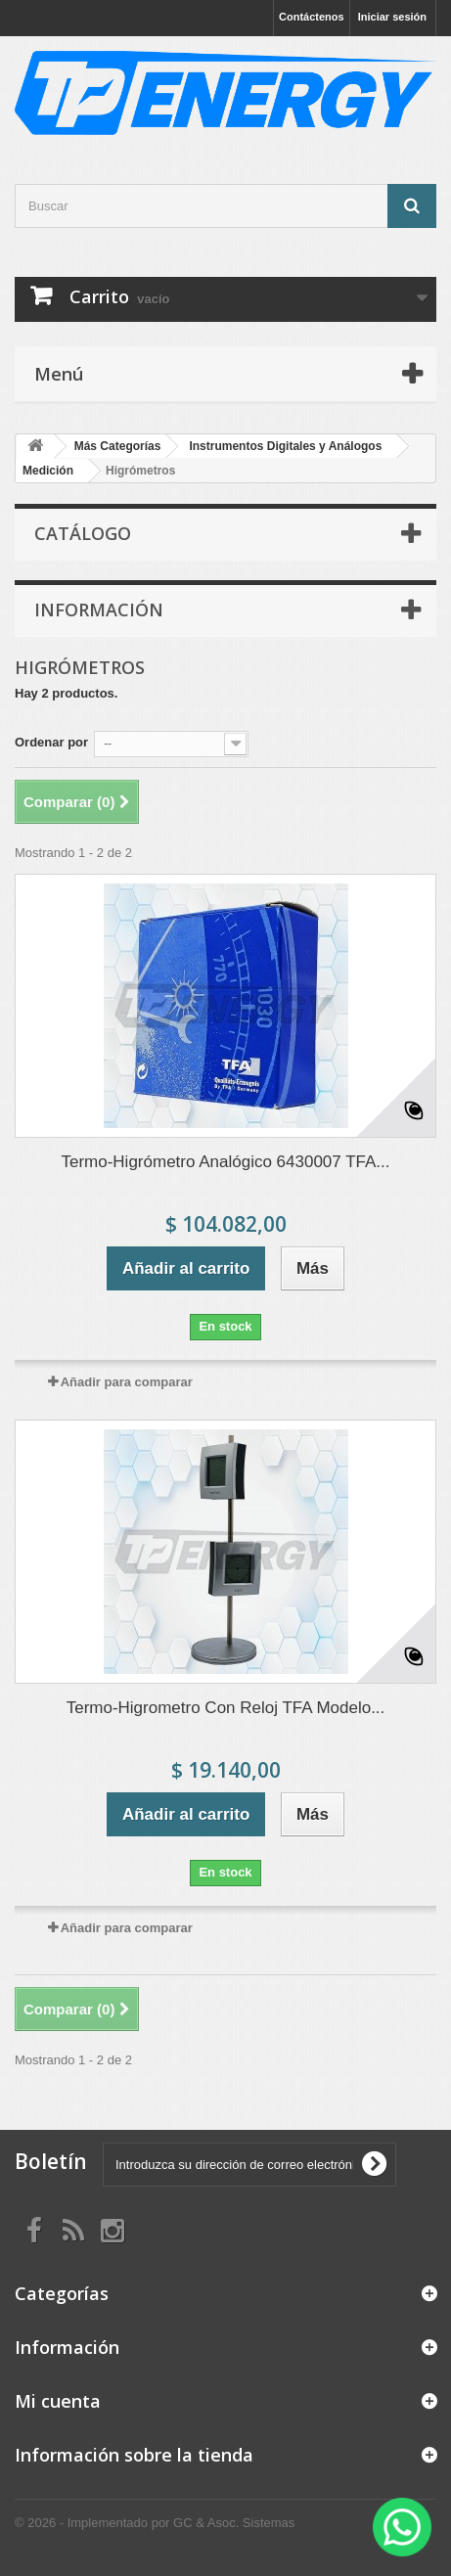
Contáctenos (311, 17)
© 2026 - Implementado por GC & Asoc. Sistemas (154, 2522)
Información (98, 609)
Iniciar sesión (392, 17)
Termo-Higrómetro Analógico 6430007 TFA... (225, 1161)
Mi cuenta (58, 2401)
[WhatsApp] (402, 2527)
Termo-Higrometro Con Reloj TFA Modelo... (226, 1707)
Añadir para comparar (127, 1382)
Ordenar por (51, 742)
